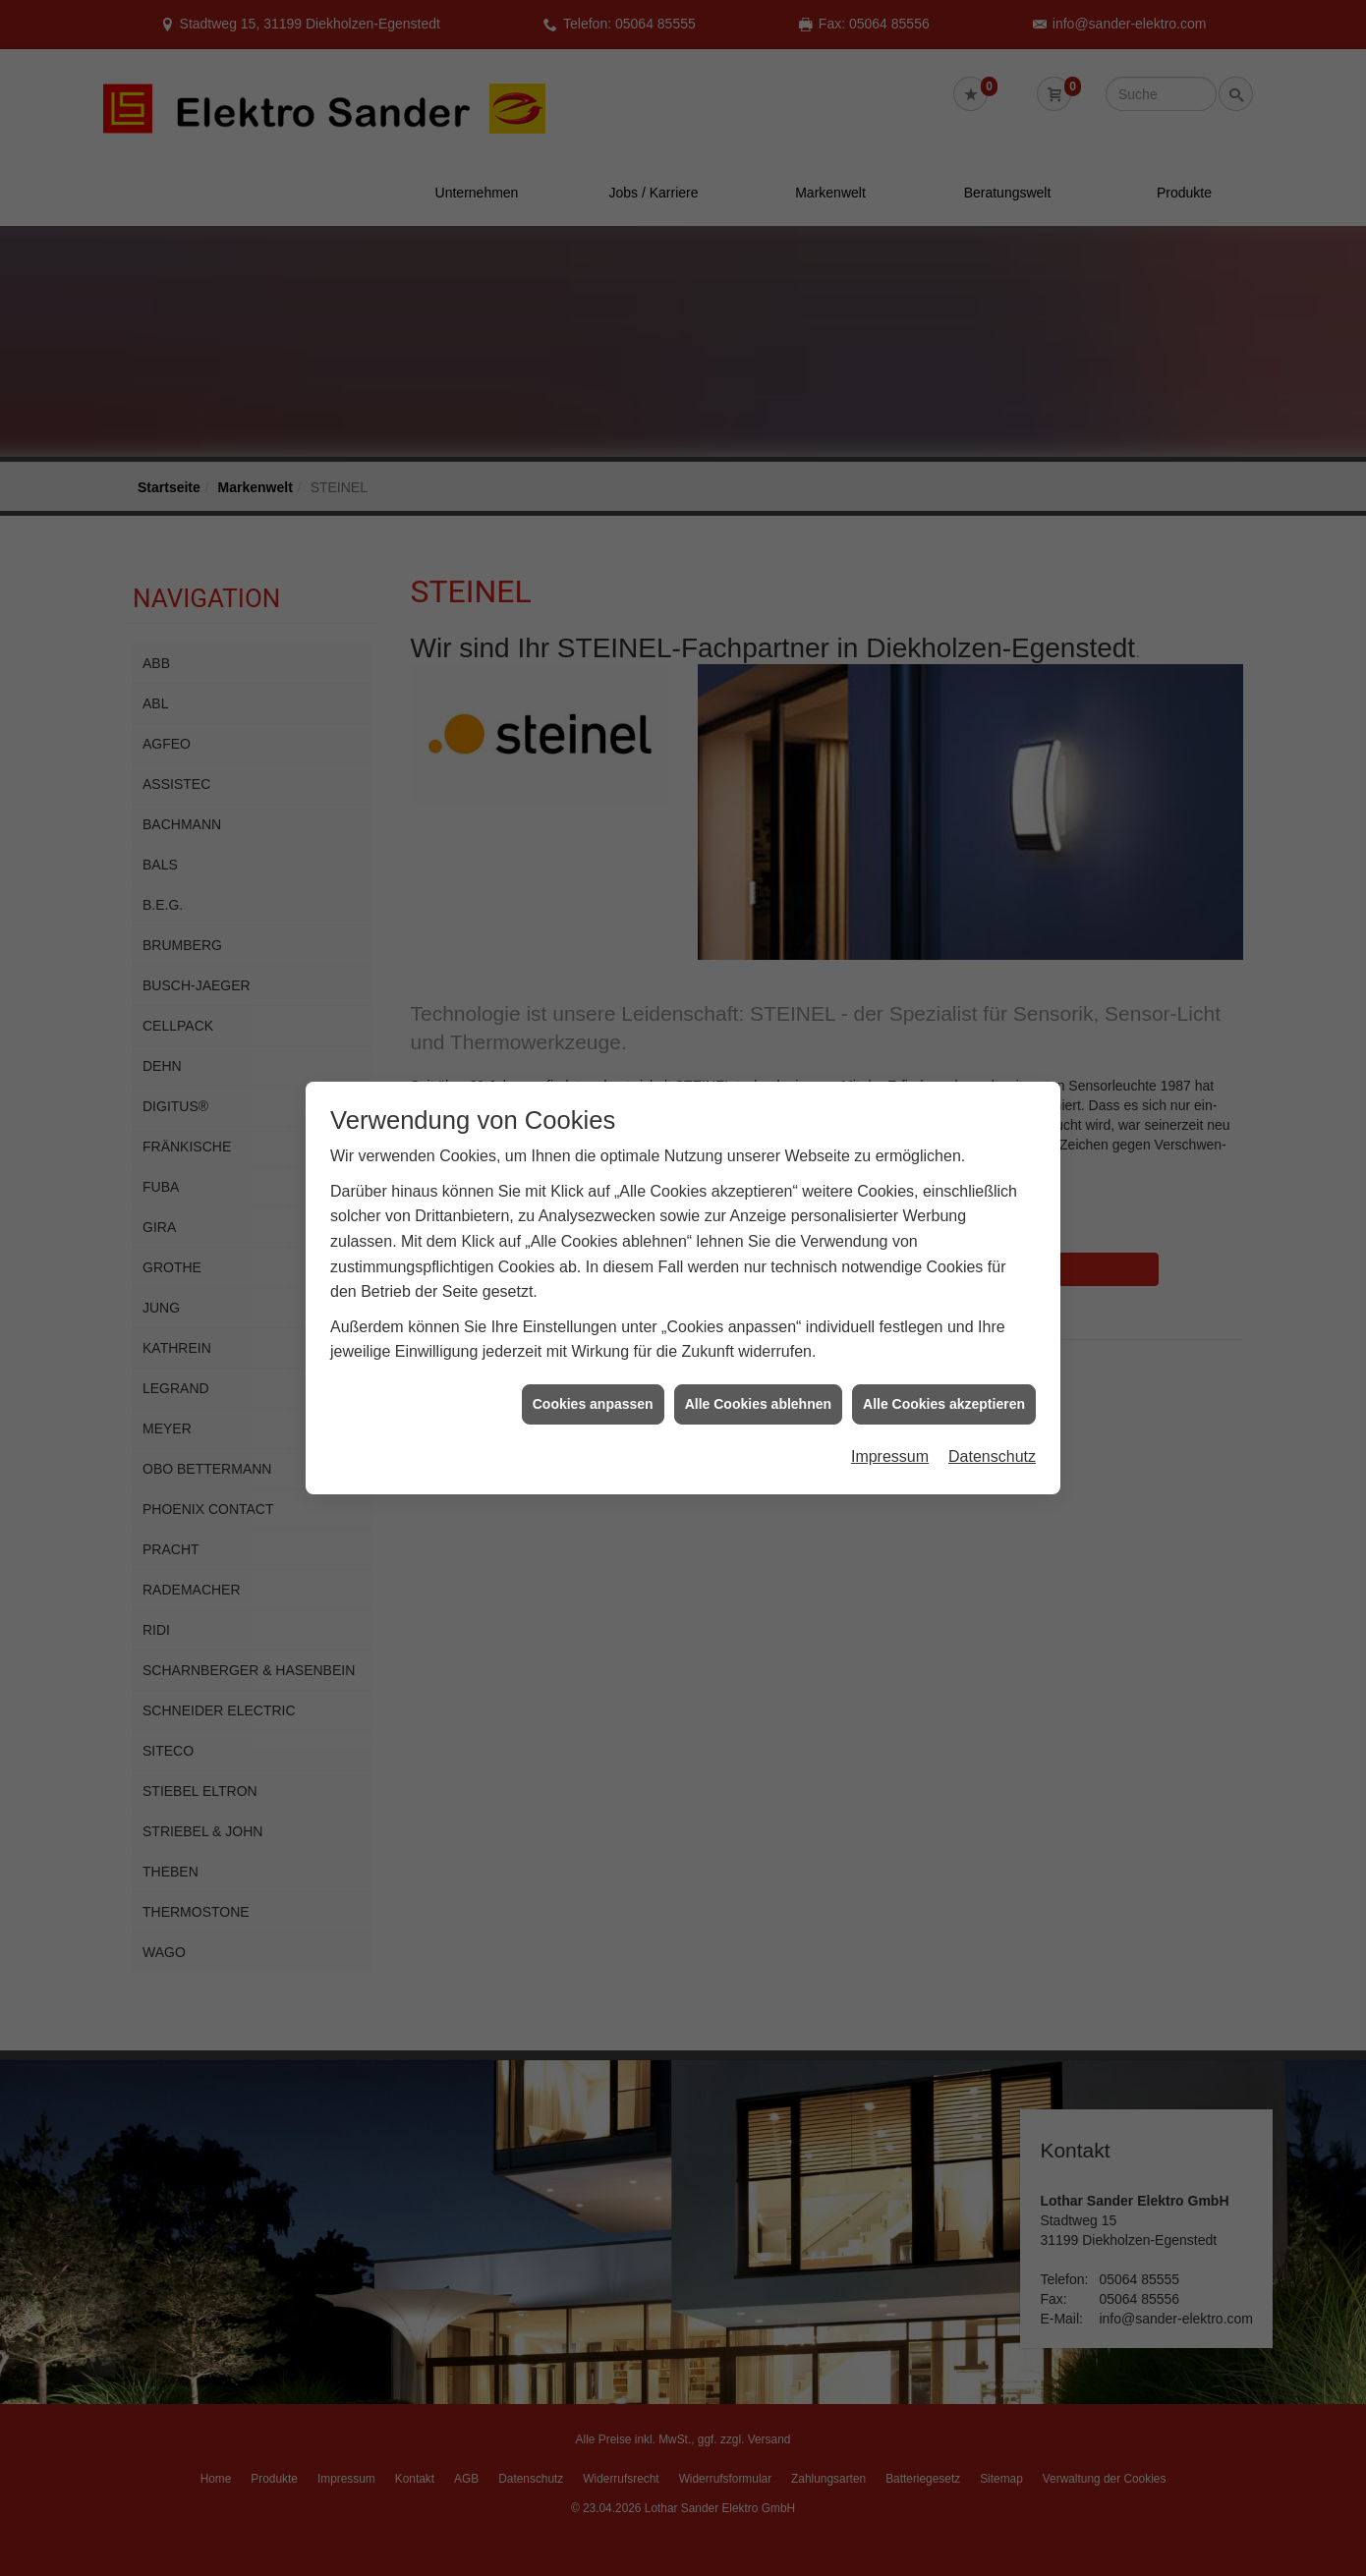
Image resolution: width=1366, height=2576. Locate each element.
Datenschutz (992, 1386)
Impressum (890, 1386)
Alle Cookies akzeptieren (944, 1334)
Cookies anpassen (593, 1334)
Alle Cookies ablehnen (758, 1334)
